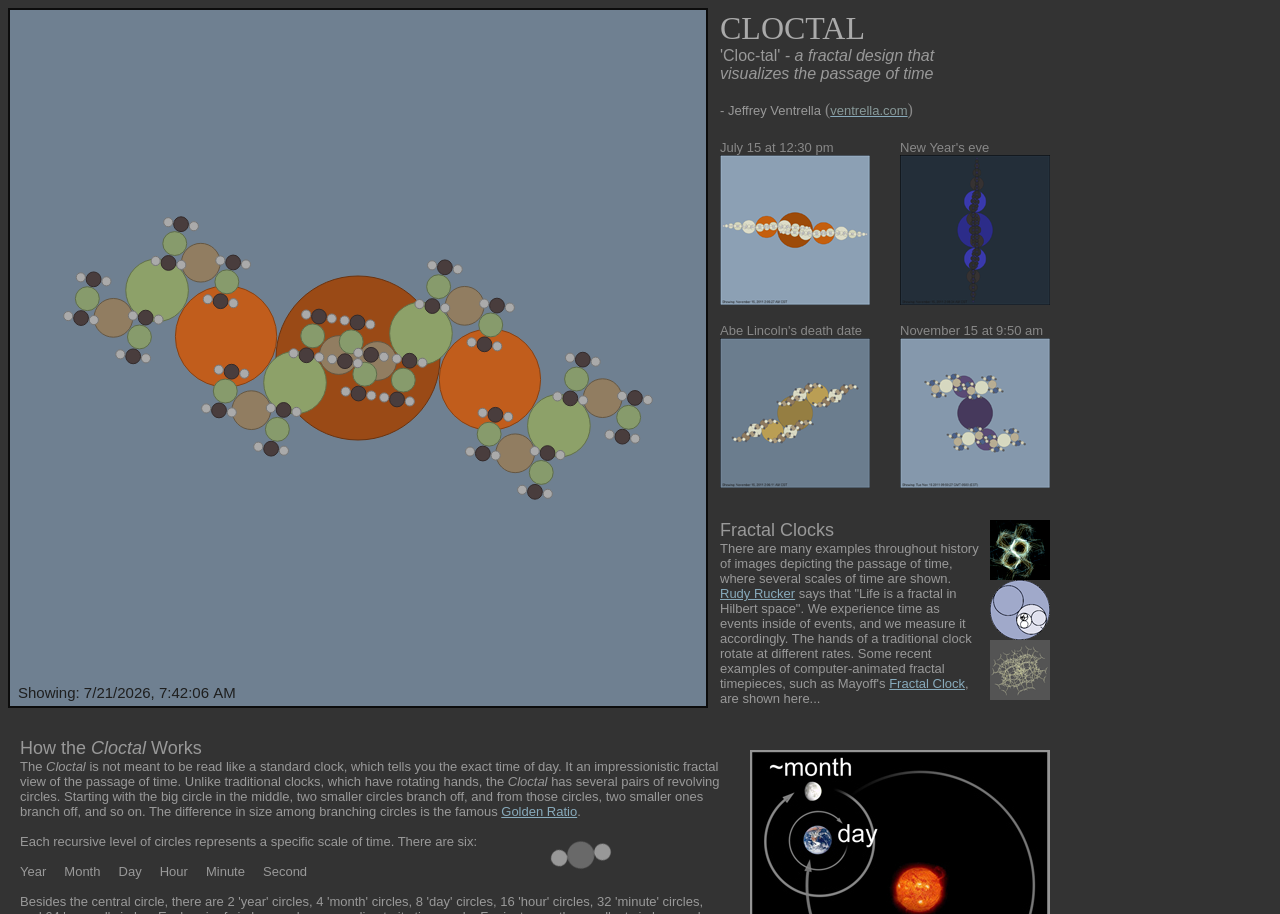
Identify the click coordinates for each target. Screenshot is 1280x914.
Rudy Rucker (757, 593)
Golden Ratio (539, 811)
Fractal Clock (927, 683)
